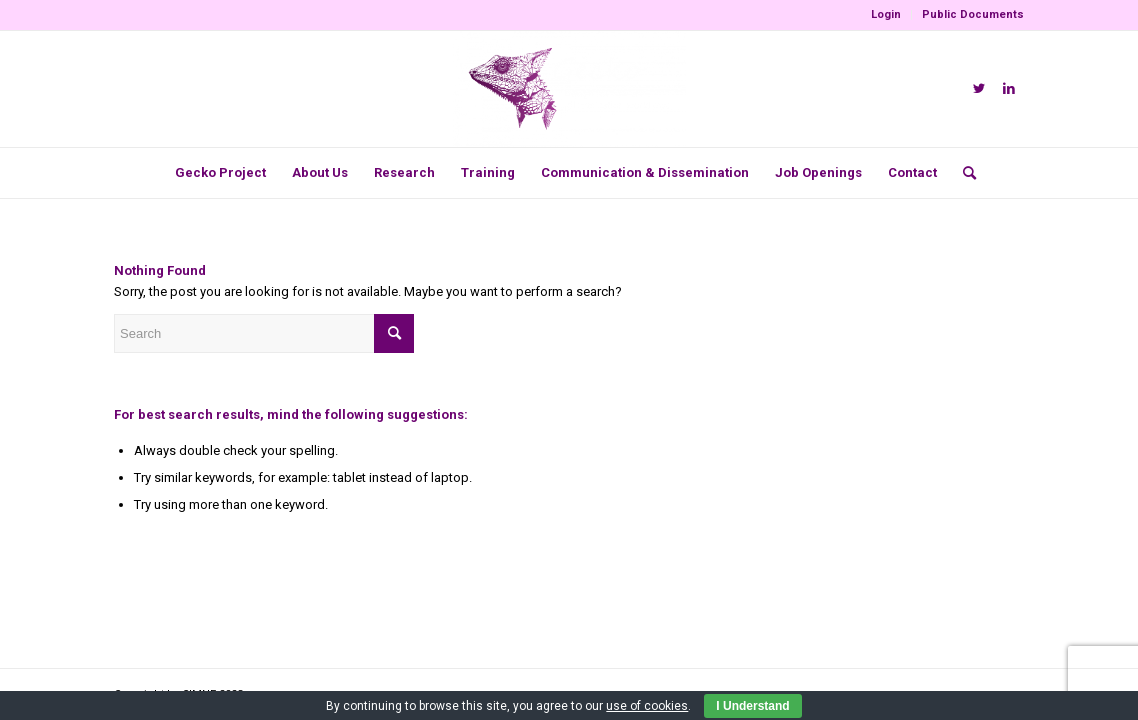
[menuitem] (886, 15)
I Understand (752, 706)
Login (886, 14)
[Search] (963, 173)
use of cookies (647, 706)
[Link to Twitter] (979, 89)
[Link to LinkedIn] (1009, 89)
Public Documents (973, 14)
